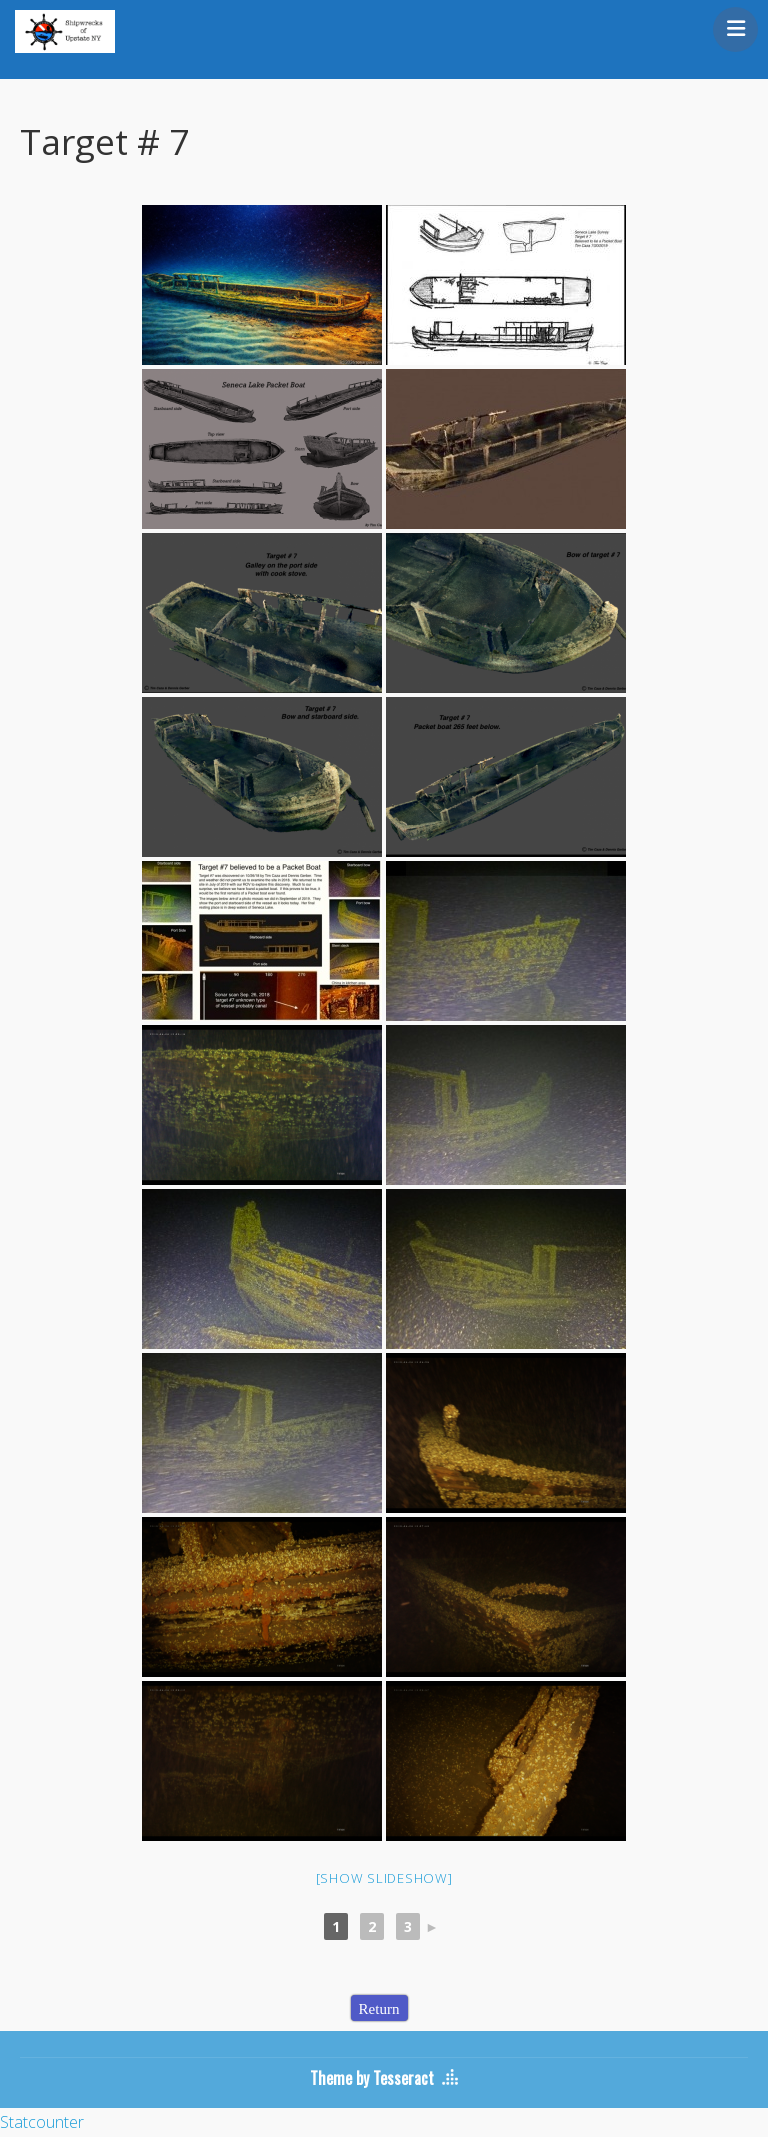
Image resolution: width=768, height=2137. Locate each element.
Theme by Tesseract (372, 2078)
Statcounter (42, 2122)
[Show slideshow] (384, 1878)
